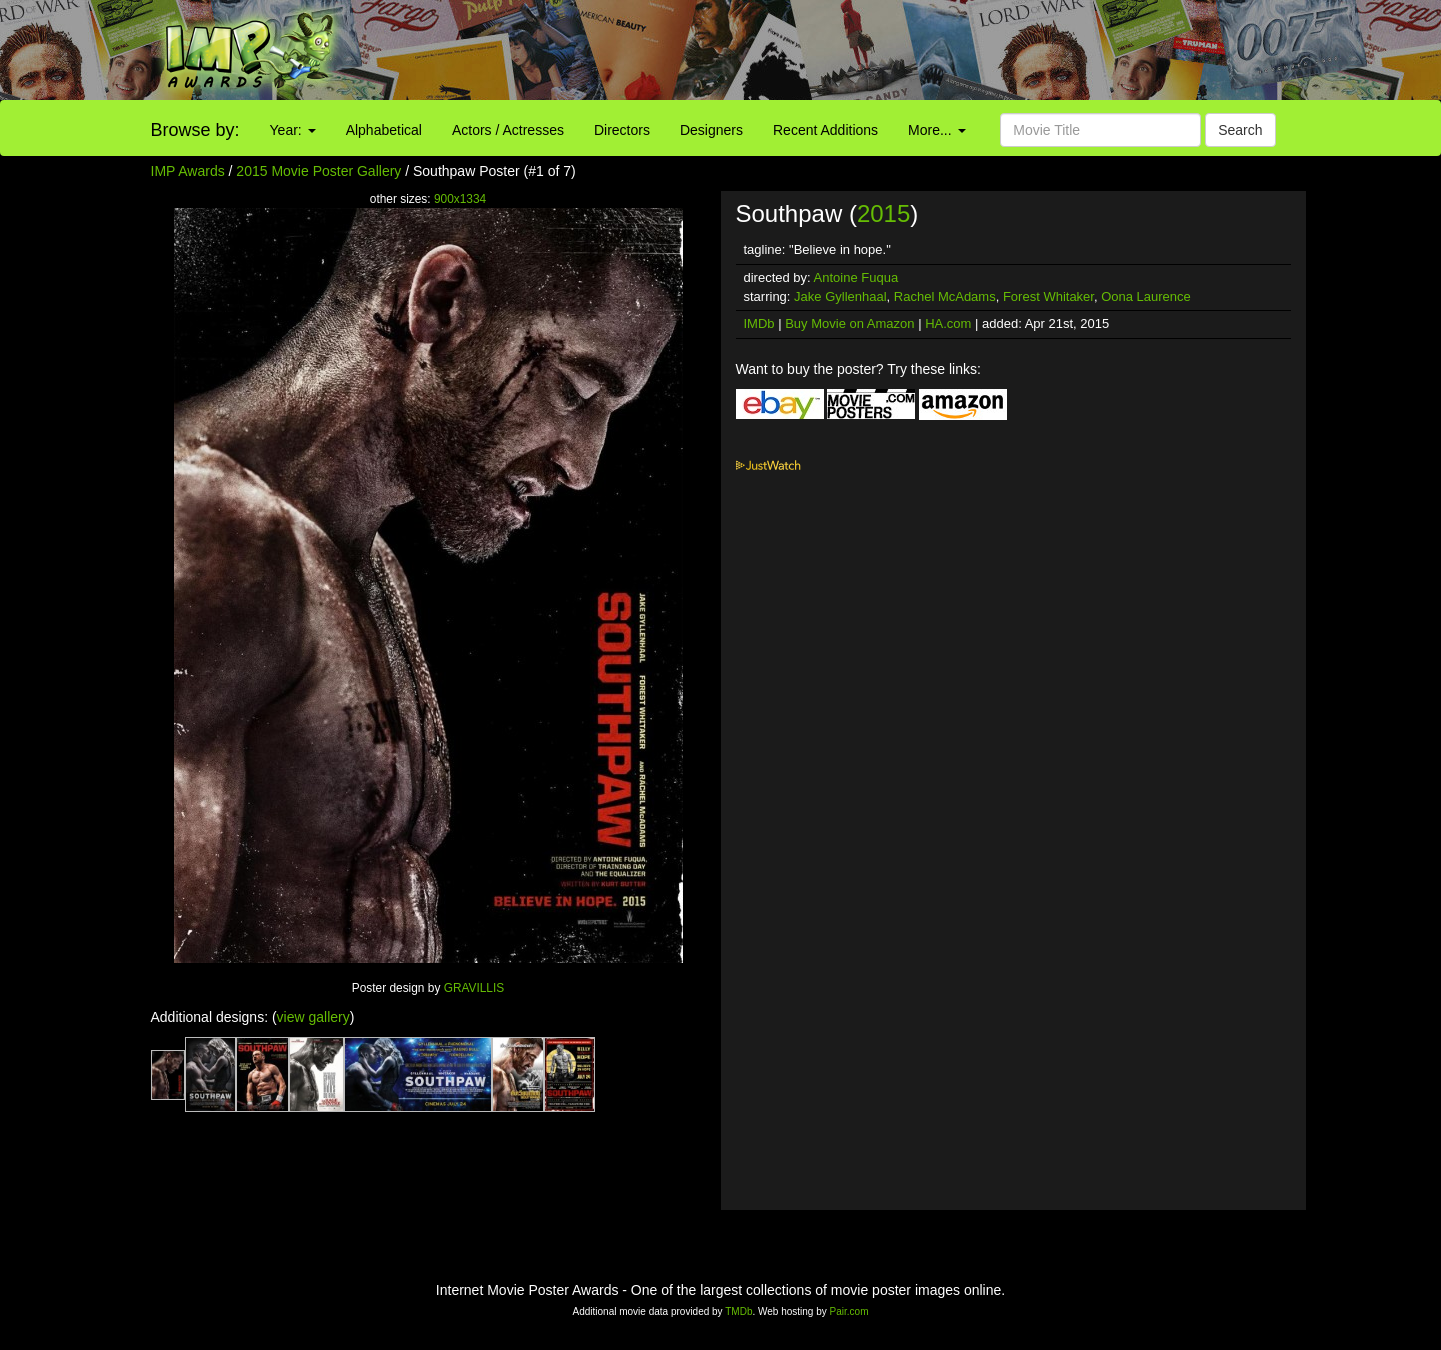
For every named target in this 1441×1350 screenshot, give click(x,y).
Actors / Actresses (508, 130)
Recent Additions (825, 130)
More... (936, 130)
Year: (293, 130)
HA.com (948, 323)
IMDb (759, 323)
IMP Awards (188, 171)
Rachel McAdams (945, 296)
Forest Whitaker (1048, 296)
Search (1240, 130)
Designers (711, 130)
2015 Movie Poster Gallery (318, 171)
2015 (883, 213)
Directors (622, 130)
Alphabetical (384, 130)
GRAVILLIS (474, 988)
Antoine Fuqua (856, 277)
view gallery (313, 1017)
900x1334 (460, 199)
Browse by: (195, 130)
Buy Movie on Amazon (849, 323)
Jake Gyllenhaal (840, 296)
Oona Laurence (1146, 296)
